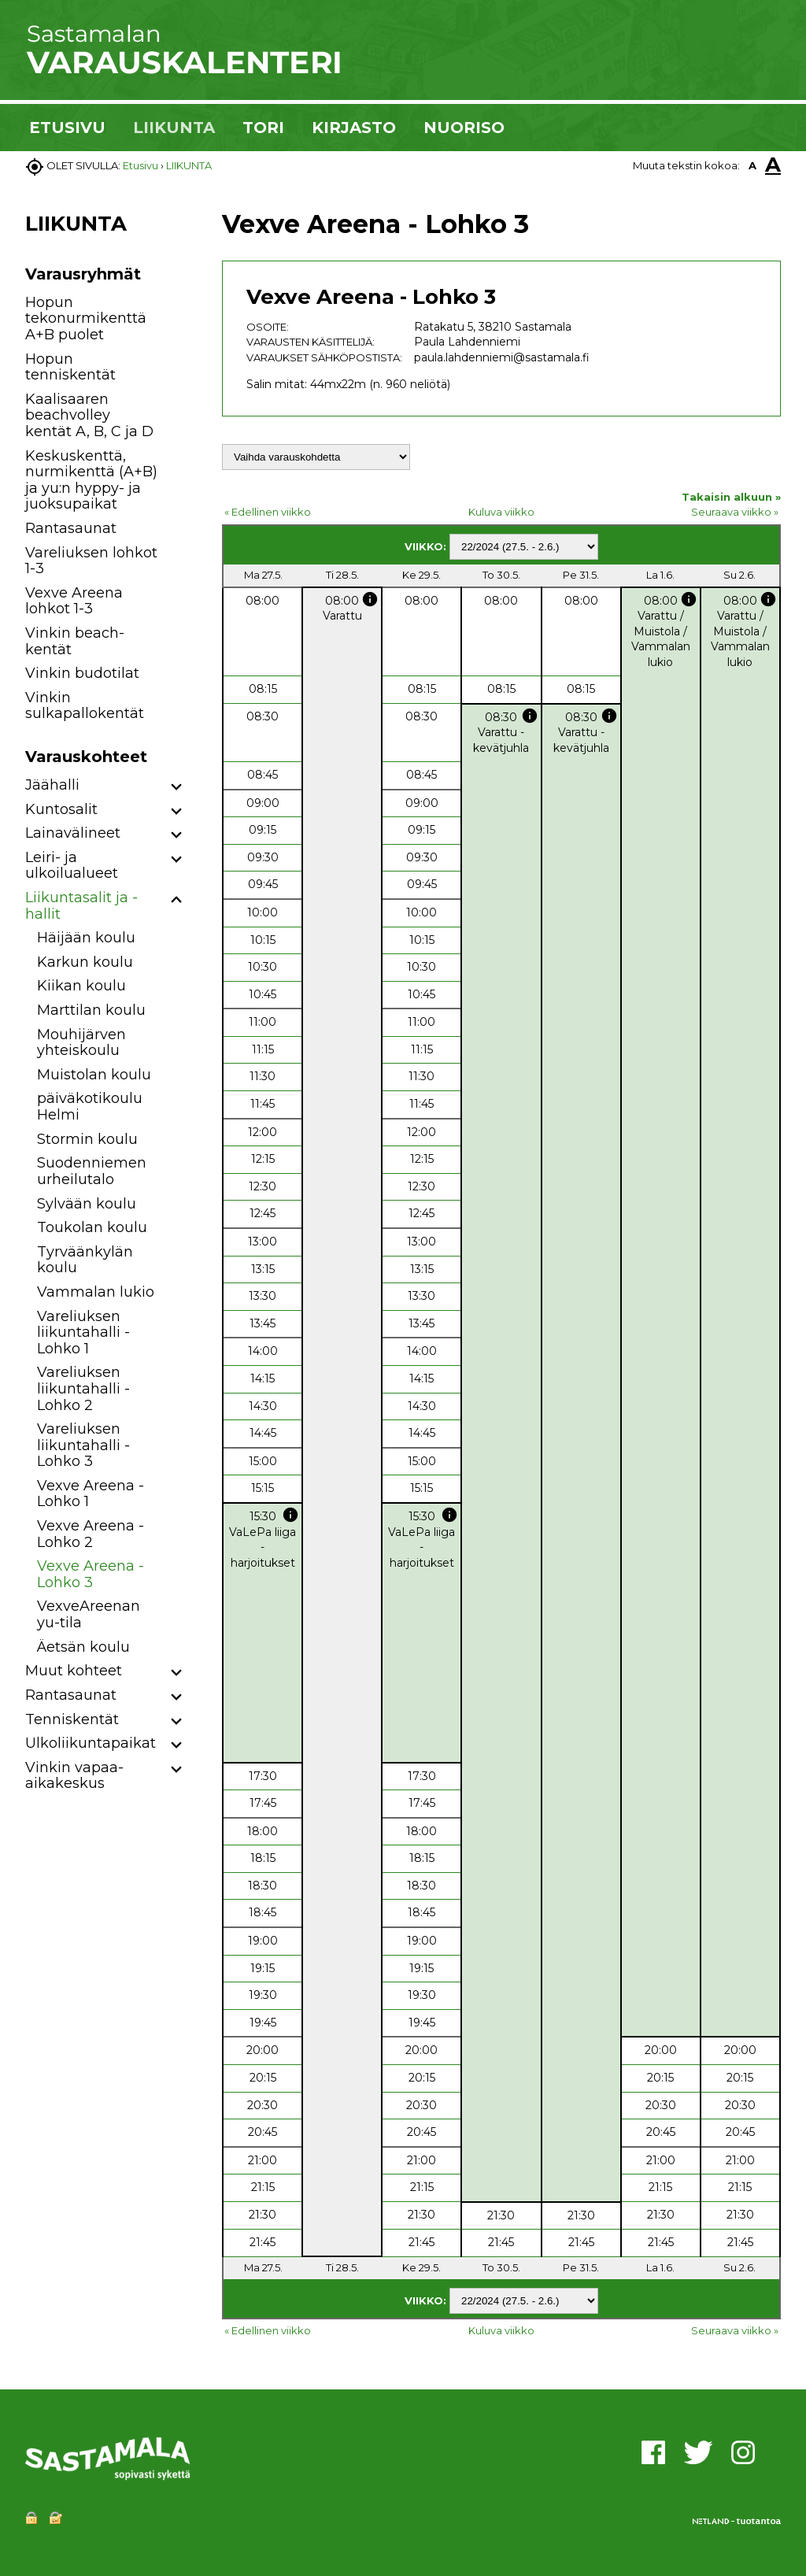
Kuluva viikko (501, 511)
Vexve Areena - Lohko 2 (90, 1534)
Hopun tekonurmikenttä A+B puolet (85, 318)
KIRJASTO (354, 127)
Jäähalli (52, 785)
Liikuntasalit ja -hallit (81, 906)
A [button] (752, 165)
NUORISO (464, 127)
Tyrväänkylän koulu (85, 1260)
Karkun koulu (85, 962)
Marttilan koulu (91, 1010)
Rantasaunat (70, 528)
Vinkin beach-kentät (74, 641)
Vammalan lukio (95, 1292)
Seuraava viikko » (734, 511)
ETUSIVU (67, 127)
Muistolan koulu (94, 1074)
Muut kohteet (73, 1670)
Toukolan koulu (92, 1227)
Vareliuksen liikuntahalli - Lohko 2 (83, 1388)
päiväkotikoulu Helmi (89, 1106)
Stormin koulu (87, 1139)
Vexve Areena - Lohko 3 (90, 1574)
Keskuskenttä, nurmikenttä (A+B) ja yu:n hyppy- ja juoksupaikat (91, 480)
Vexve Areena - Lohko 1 (90, 1494)
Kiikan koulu (81, 985)
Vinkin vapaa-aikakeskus (74, 1776)
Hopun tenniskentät (70, 367)
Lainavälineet (72, 833)
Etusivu (140, 165)
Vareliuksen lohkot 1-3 (91, 561)
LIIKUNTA (174, 127)
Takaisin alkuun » (731, 496)
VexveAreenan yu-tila (88, 1614)
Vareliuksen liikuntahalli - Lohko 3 (83, 1445)
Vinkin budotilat (82, 673)
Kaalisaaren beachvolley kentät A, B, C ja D (89, 415)
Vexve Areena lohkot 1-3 (74, 601)
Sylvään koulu (86, 1203)
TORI (263, 127)
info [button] (370, 599)
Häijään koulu (86, 937)
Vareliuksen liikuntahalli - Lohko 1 (83, 1332)
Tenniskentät (72, 1719)
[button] (177, 788)
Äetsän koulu (83, 1647)
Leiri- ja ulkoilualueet (71, 866)
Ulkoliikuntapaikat (90, 1743)
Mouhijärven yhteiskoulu (81, 1043)
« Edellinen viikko (267, 511)
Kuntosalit (61, 809)
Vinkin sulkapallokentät (84, 706)
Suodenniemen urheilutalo (91, 1171)
